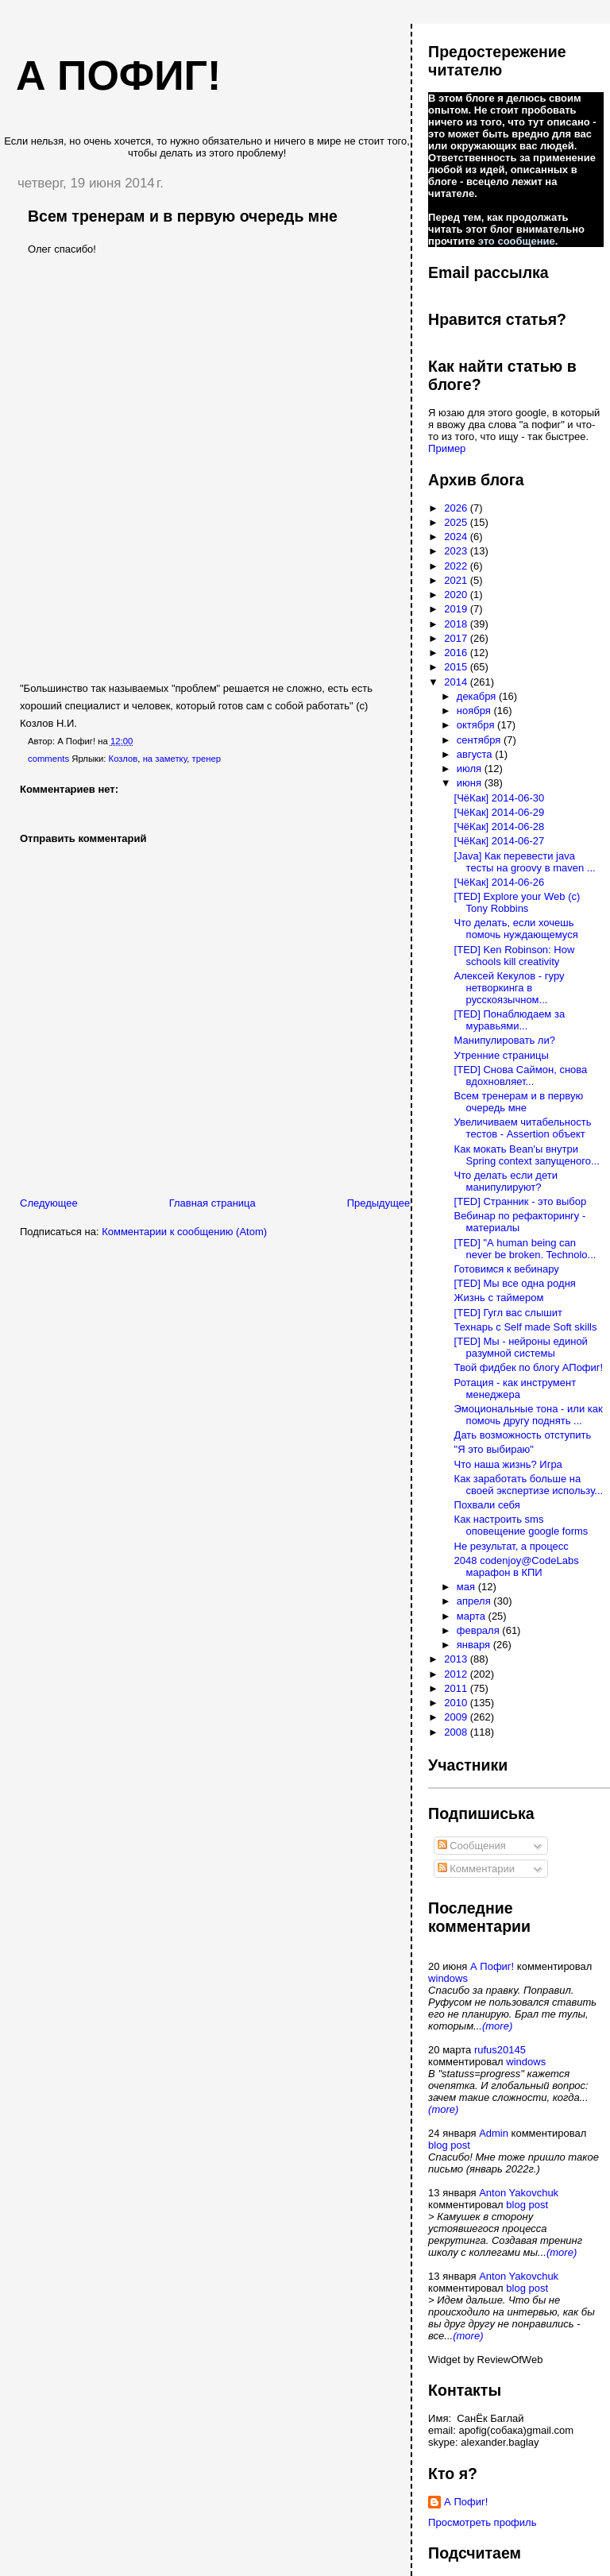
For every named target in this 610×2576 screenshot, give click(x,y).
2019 (457, 609)
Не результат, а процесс (511, 1546)
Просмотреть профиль (482, 2522)
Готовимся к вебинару (506, 1269)
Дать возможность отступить (523, 1435)
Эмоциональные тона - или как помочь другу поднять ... (528, 1415)
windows (448, 1978)
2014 (457, 682)
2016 (457, 652)
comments (48, 758)
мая (467, 1587)
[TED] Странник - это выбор (520, 1201)
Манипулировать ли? (504, 1040)
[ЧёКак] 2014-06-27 (499, 841)
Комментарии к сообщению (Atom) (184, 1232)
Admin (493, 2133)
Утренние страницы (501, 1055)
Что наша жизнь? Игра (508, 1464)
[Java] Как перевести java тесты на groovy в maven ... (525, 862)
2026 (457, 508)
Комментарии (476, 1869)
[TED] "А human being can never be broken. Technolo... (525, 1249)
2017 (457, 638)
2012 (457, 1674)
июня (471, 783)
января (475, 1645)
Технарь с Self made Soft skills (525, 1327)
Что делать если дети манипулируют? (506, 1181)
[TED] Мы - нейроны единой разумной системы (521, 1347)
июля (471, 768)
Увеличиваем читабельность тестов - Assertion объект (523, 1128)
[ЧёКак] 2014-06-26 (499, 882)
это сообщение (516, 241)
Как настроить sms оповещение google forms (521, 1525)
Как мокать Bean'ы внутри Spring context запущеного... (527, 1155)
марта (472, 1616)
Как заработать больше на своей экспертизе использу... (529, 1485)
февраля (480, 1630)
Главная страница (212, 1203)
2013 (457, 1659)
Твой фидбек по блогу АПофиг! (529, 1367)
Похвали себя (487, 1505)
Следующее (49, 1203)
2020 (457, 595)
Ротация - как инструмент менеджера (515, 1388)
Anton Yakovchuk (518, 2193)
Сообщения (472, 1846)
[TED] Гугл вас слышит (508, 1313)
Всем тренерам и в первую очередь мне (183, 216)
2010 (457, 1703)
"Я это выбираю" (494, 1449)
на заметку (165, 758)
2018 (457, 624)
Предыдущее (379, 1203)
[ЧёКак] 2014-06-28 (499, 826)
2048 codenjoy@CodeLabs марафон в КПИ (516, 1566)
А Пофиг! (492, 1966)
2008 (457, 1732)
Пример (446, 448)
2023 (457, 551)
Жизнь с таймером (499, 1297)
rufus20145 (500, 2050)
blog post (449, 2145)
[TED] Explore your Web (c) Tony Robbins (517, 902)
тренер (206, 758)
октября (477, 725)
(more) (497, 2026)
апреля (475, 1601)
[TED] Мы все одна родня (515, 1283)
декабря (478, 696)
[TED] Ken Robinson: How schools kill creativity (514, 955)
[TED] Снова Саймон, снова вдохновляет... (521, 1075)
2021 (457, 580)
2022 (457, 566)
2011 (457, 1688)
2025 (457, 522)
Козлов (123, 758)
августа (476, 754)
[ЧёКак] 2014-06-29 (499, 812)
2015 (457, 667)
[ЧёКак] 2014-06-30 (499, 798)
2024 (457, 537)
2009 (457, 1717)
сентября (480, 740)
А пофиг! (118, 75)
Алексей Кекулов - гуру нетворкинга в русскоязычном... (509, 988)
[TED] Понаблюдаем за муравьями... (510, 1020)
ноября (475, 710)
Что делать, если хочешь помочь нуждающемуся (516, 928)
